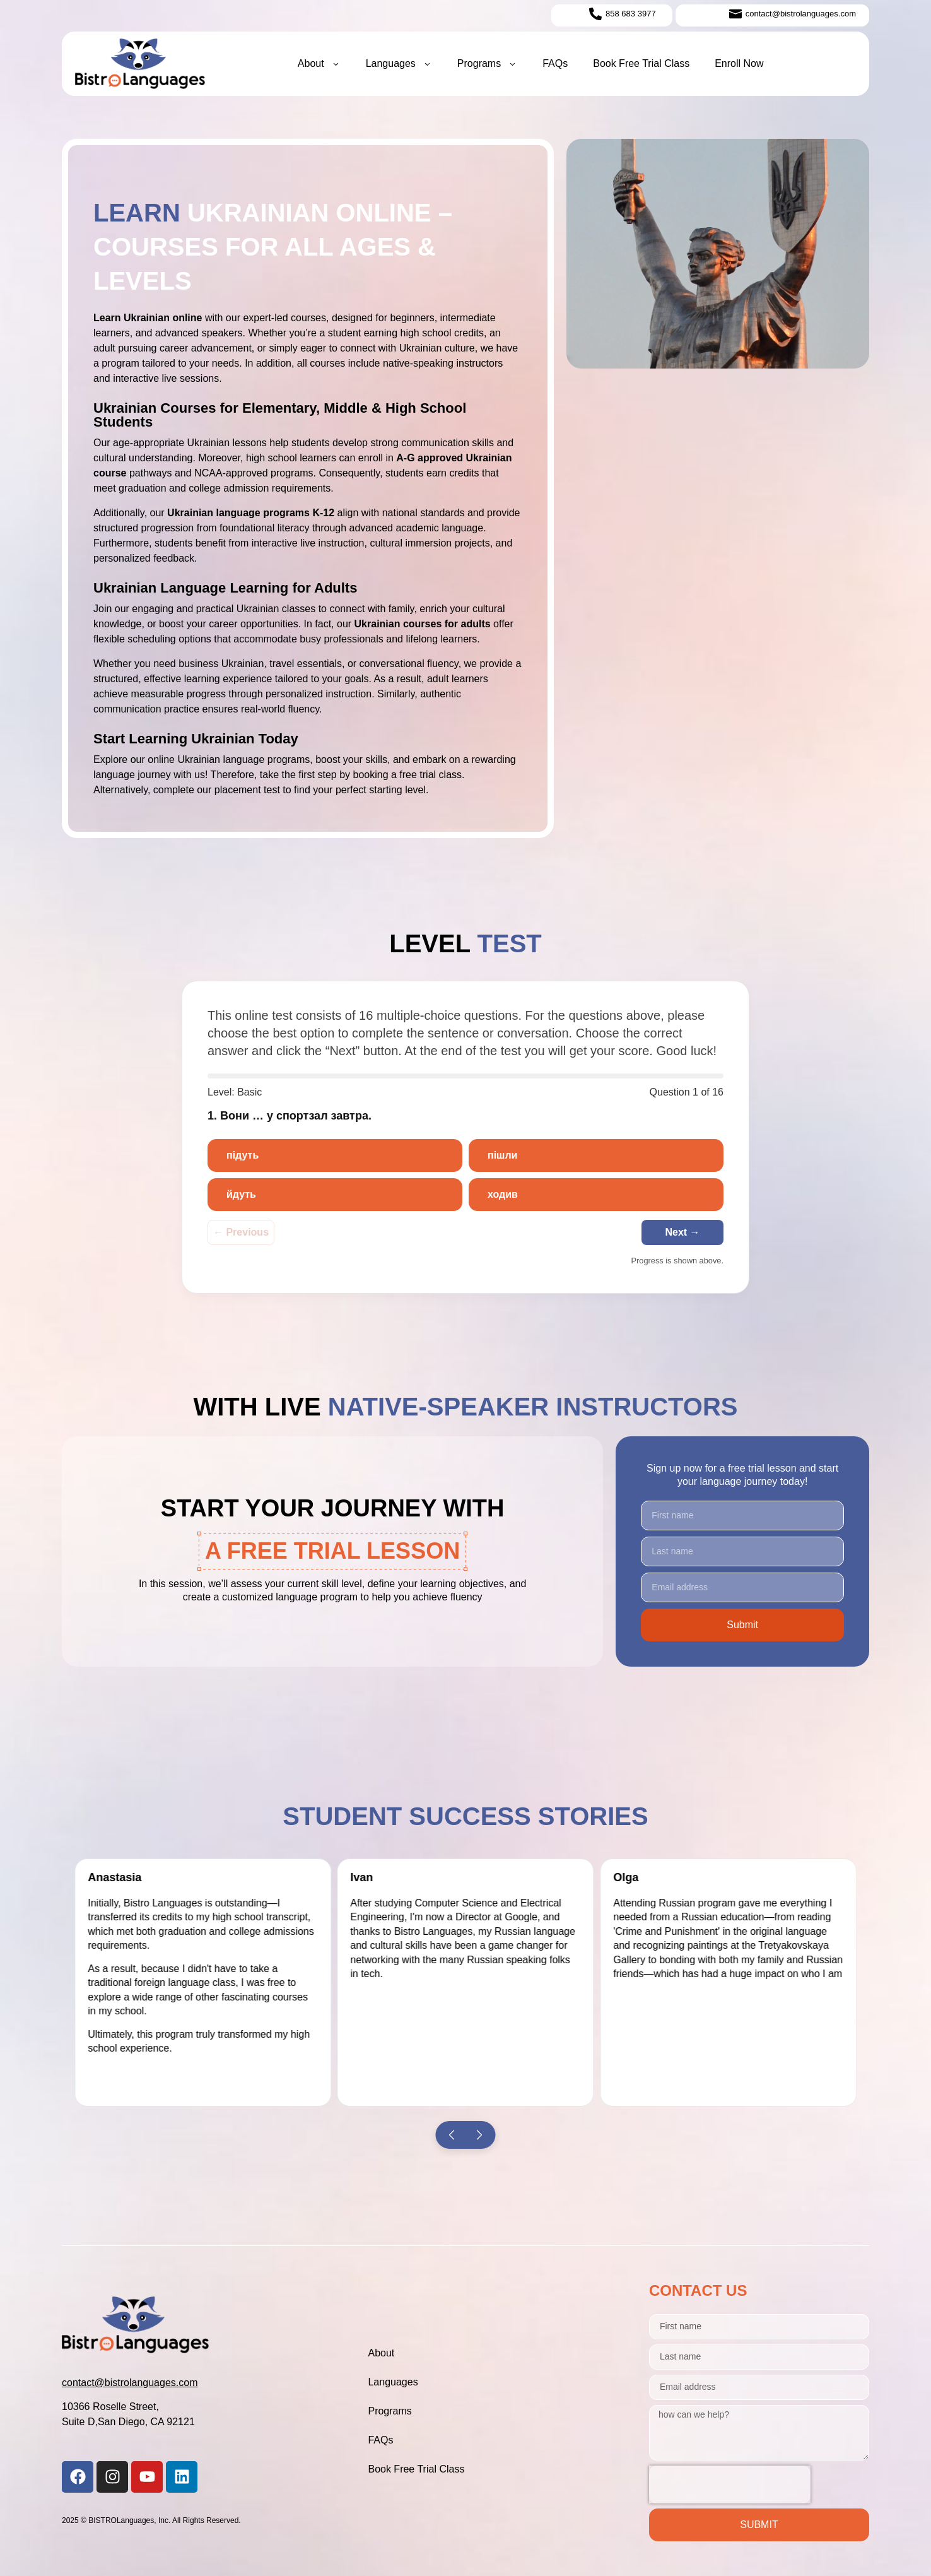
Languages (399, 63)
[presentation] (730, 2484)
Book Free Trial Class (641, 63)
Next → (682, 1232)
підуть (242, 1155)
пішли (502, 1155)
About (319, 63)
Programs (487, 63)
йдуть (241, 1194)
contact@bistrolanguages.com (129, 2382)
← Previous (241, 1232)
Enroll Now (739, 63)
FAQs (555, 63)
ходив (503, 1194)
